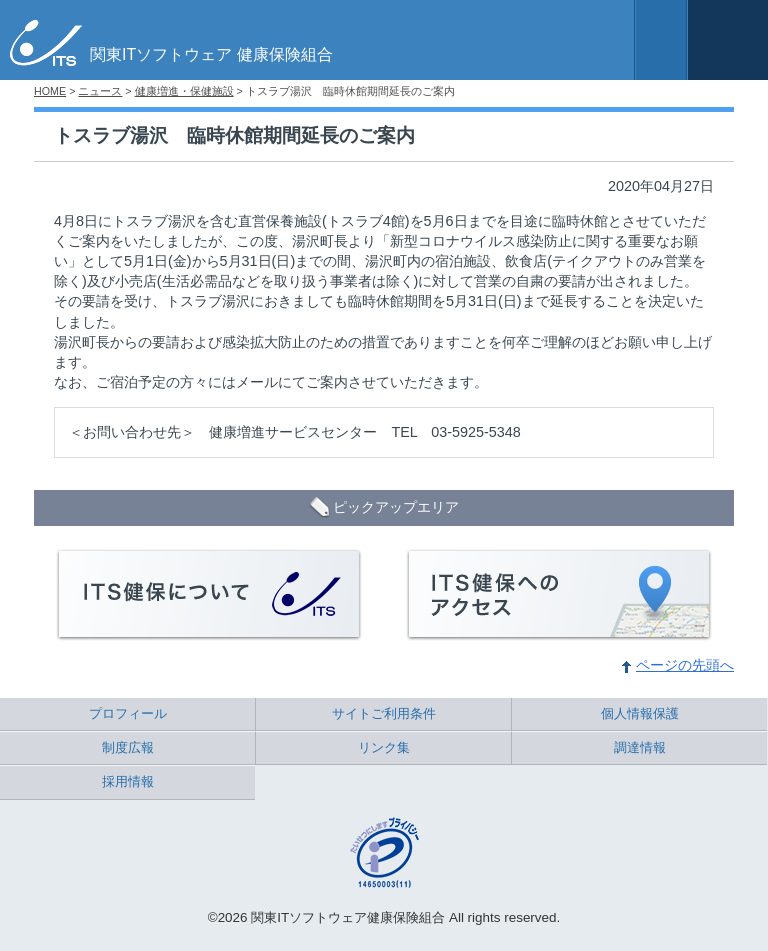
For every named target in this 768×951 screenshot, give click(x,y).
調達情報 (640, 747)
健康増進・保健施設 (184, 91)
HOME (50, 91)
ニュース (100, 91)
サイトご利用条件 (384, 713)
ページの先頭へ (685, 665)
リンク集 (384, 747)
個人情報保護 (640, 713)
